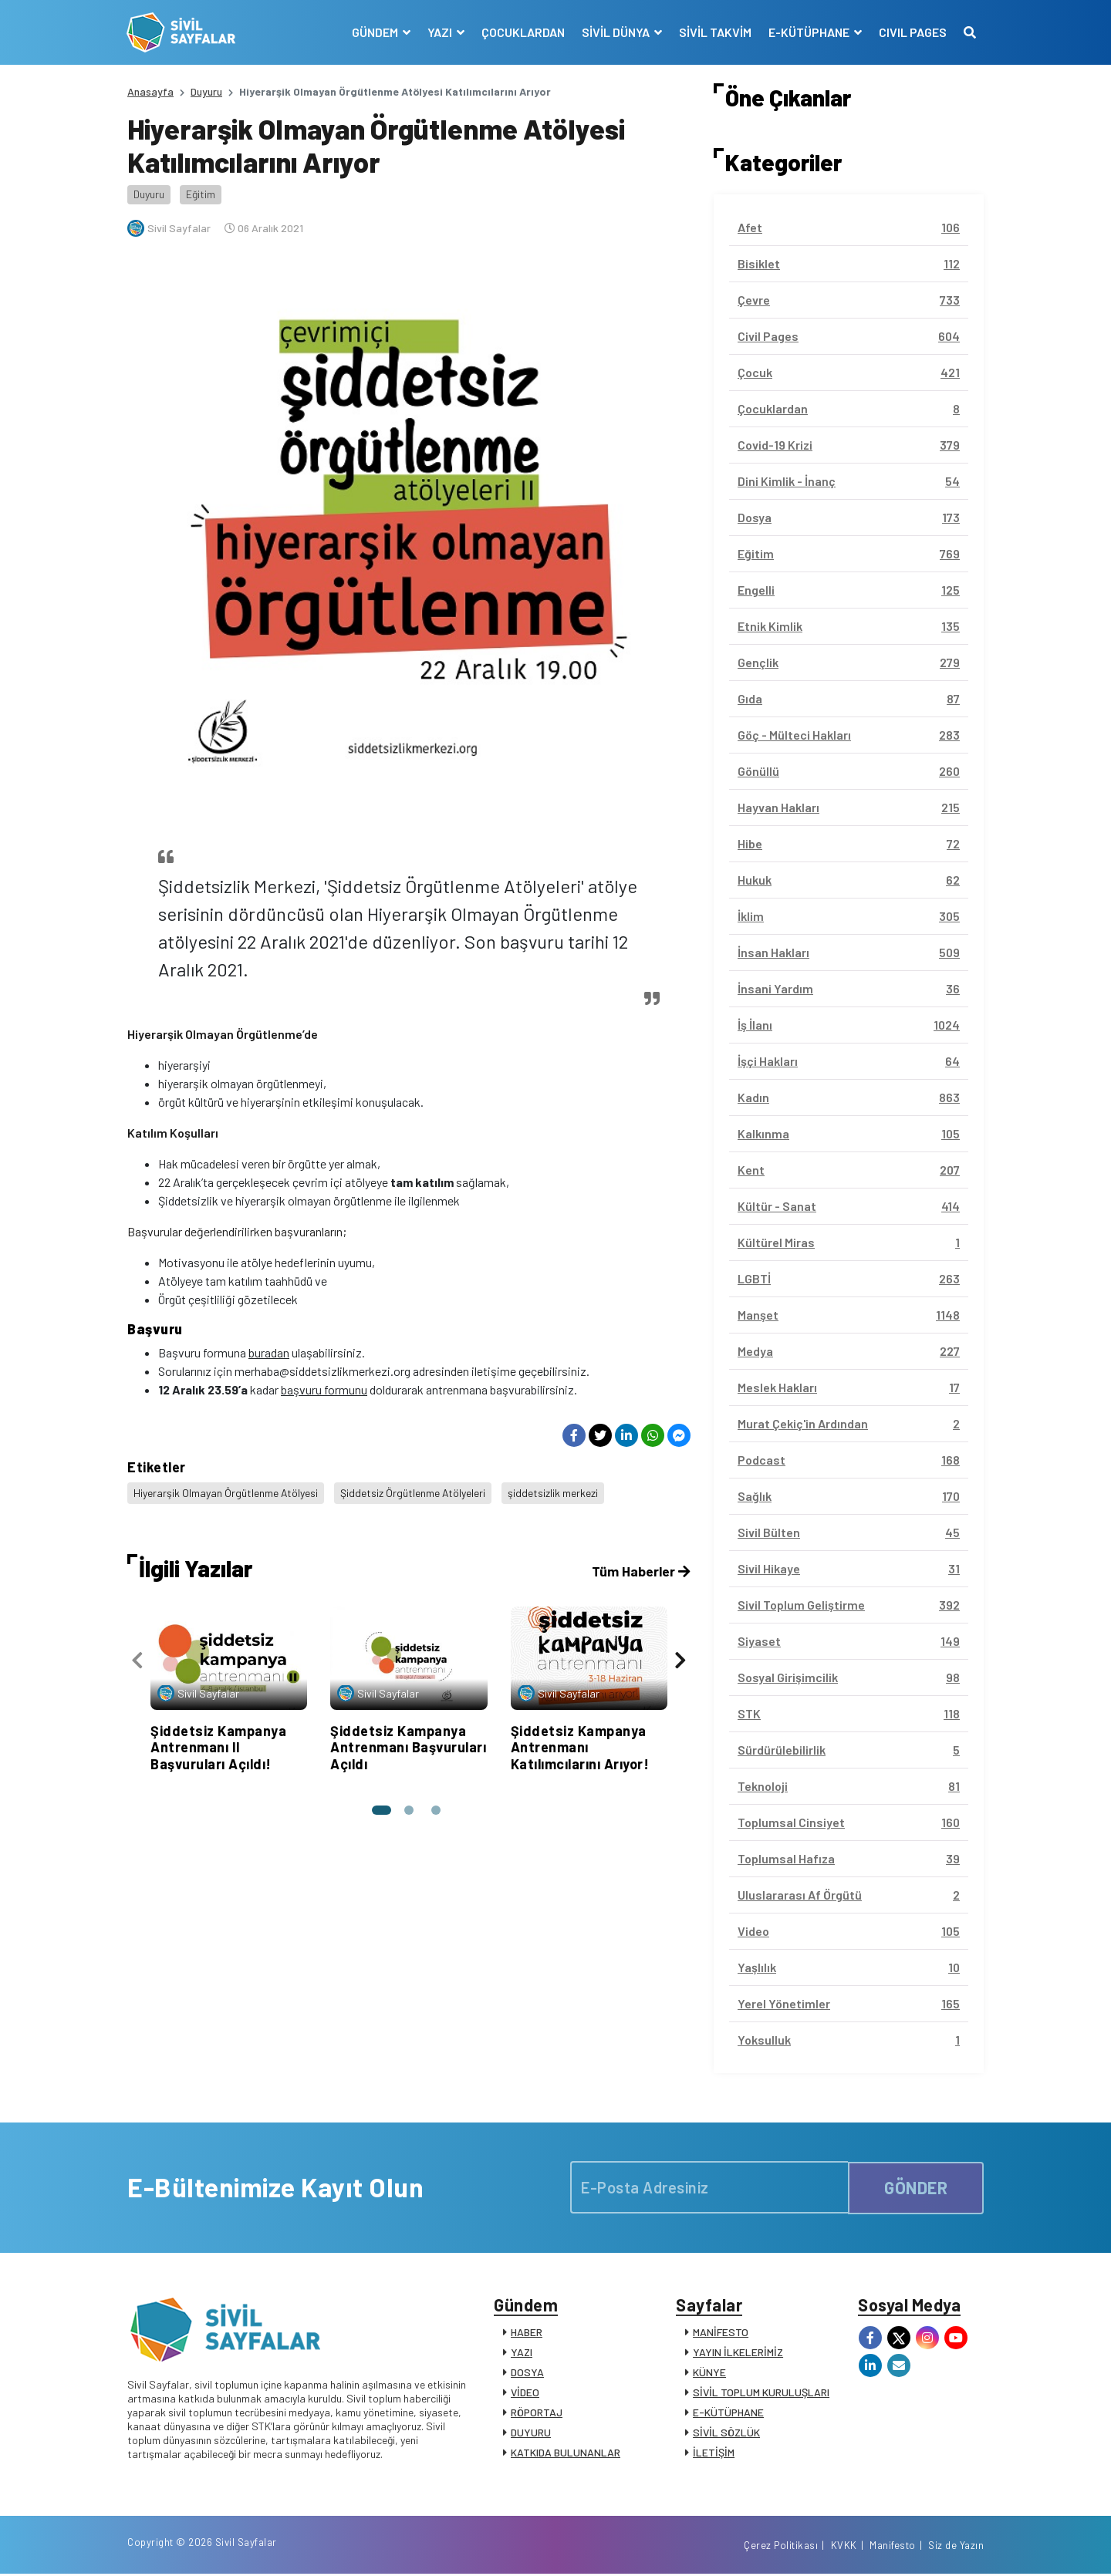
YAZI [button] (440, 32)
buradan (268, 1352)
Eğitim (200, 194)
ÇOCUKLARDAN (522, 32)
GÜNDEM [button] (375, 32)
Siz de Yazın (956, 2547)
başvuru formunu (324, 1389)
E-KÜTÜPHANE (728, 2412)
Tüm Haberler (640, 1569)
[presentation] (137, 1659)
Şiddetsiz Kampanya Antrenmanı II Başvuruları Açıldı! (218, 1745)
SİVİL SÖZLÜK (726, 2432)
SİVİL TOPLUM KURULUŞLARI (761, 2392)
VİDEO (525, 2392)
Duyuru (206, 91)
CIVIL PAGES (912, 32)
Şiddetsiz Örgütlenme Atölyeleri (414, 1492)
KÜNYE (709, 2372)
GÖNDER (915, 2187)
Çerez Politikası (781, 2547)
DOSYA (527, 2372)
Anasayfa (150, 91)
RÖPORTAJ (536, 2412)
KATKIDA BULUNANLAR (565, 2453)
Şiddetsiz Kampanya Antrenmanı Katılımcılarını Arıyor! (580, 1745)
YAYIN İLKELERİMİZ (738, 2352)
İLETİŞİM (713, 2453)
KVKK (844, 2547)
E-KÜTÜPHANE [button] (809, 32)
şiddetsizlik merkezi (554, 1492)
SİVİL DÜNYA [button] (616, 32)
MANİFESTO (720, 2332)
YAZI (521, 2352)
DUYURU (531, 2432)
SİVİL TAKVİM (714, 32)
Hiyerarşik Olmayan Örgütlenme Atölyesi (226, 1492)
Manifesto (893, 2547)
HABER (526, 2332)
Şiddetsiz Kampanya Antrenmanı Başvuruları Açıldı (408, 1745)
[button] (381, 1808)
